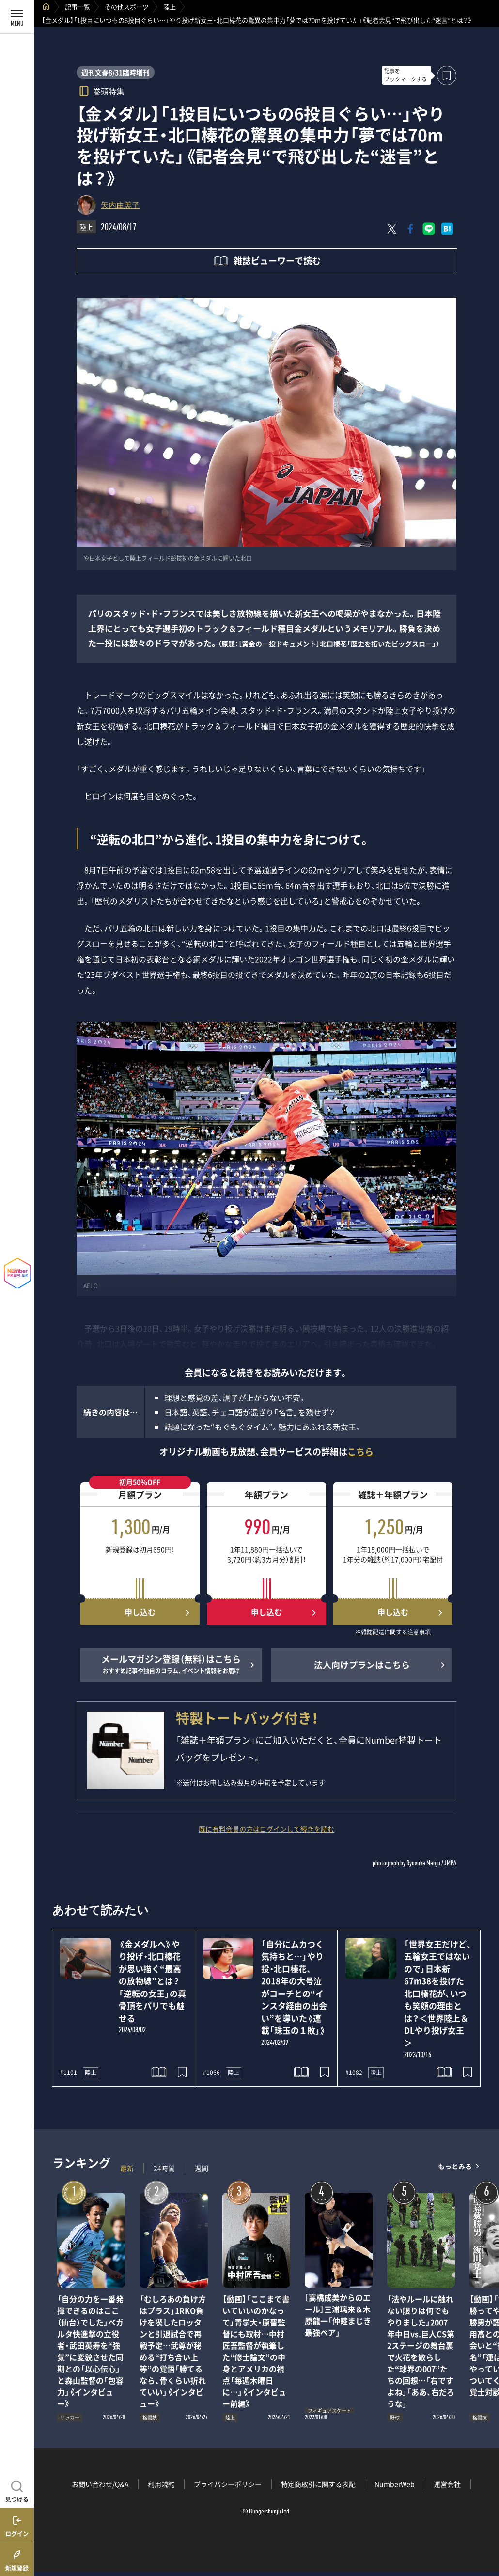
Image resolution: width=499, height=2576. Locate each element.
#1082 (353, 2072)
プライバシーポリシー (228, 2484)
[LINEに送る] (428, 228)
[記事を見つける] (17, 2490)
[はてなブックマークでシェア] (447, 228)
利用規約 (161, 2484)
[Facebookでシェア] (410, 228)
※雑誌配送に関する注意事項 (393, 1632)
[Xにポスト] (392, 228)
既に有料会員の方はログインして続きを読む (266, 1829)
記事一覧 (77, 6)
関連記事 (485, 2529)
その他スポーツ (127, 6)
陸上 (169, 6)
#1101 (68, 2072)
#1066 (211, 2072)
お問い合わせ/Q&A (100, 2484)
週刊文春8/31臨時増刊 (115, 72)
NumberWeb (394, 2484)
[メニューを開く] (17, 17)
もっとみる (455, 2165)
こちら (360, 1451)
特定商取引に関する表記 (318, 2484)
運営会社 (447, 2484)
